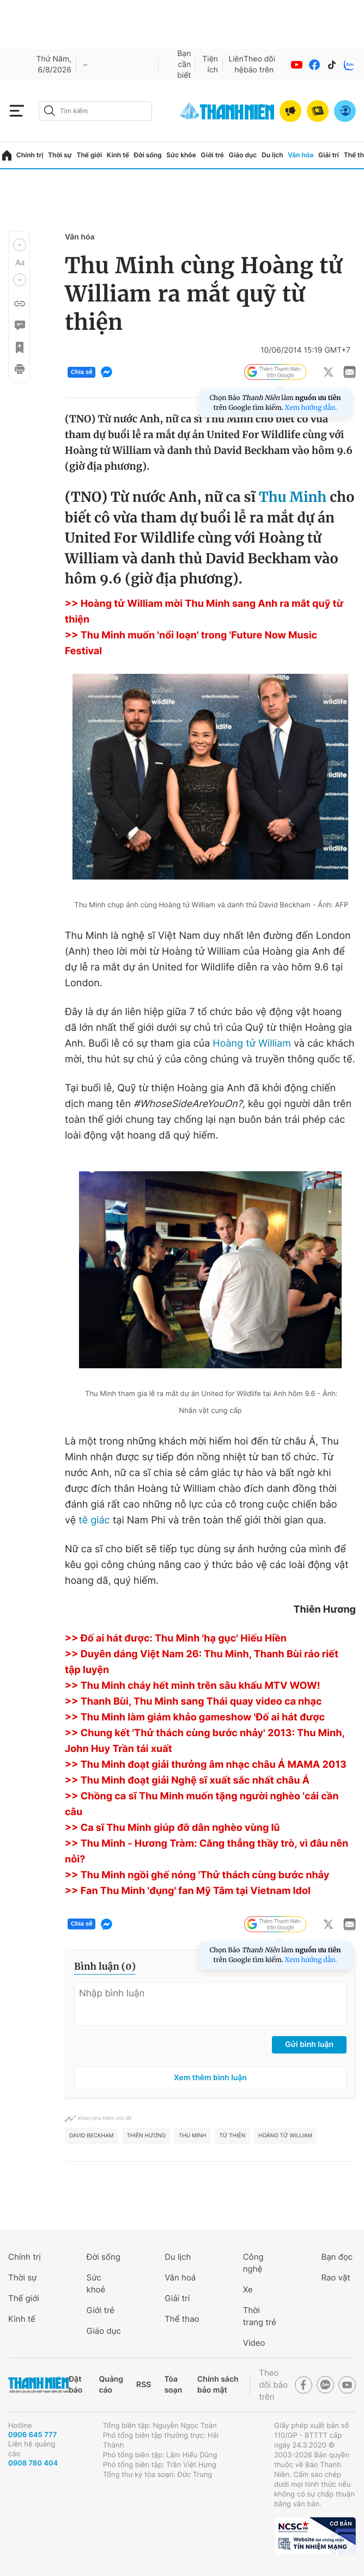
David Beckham (91, 2135)
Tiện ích (210, 64)
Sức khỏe (181, 155)
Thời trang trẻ (259, 2316)
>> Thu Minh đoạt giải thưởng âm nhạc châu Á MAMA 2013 (206, 1764)
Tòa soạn (173, 2385)
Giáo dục (243, 155)
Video (254, 2343)
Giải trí (328, 155)
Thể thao (182, 2319)
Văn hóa (300, 155)
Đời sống (148, 155)
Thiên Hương (146, 2135)
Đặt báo (75, 2385)
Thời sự (60, 155)
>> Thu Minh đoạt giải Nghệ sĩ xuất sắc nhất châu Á (187, 1780)
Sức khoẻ (96, 2283)
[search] (95, 111)
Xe (248, 2289)
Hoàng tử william (285, 2135)
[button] (19, 244)
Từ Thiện (232, 2135)
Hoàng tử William (252, 1043)
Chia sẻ (81, 372)
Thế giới (89, 155)
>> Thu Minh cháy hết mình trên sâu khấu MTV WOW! (192, 1686)
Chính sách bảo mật (218, 2385)
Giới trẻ (212, 155)
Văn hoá (180, 2277)
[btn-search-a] (49, 111)
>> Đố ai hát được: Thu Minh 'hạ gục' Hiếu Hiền (176, 1638)
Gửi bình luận (309, 2044)
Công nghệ (253, 2263)
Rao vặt (335, 2277)
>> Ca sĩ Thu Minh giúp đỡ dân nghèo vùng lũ (172, 1828)
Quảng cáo (111, 2385)
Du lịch (272, 155)
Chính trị (30, 155)
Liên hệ (236, 64)
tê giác (94, 1520)
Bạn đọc (337, 2257)
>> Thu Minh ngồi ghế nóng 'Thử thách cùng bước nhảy (197, 1875)
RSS (143, 2384)
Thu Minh (292, 497)
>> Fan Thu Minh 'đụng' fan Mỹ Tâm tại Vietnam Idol (188, 1891)
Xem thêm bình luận (210, 2077)
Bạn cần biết (184, 64)
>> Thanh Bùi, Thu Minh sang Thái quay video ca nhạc (193, 1701)
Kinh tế (118, 155)
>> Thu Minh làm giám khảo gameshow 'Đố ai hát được (195, 1717)
